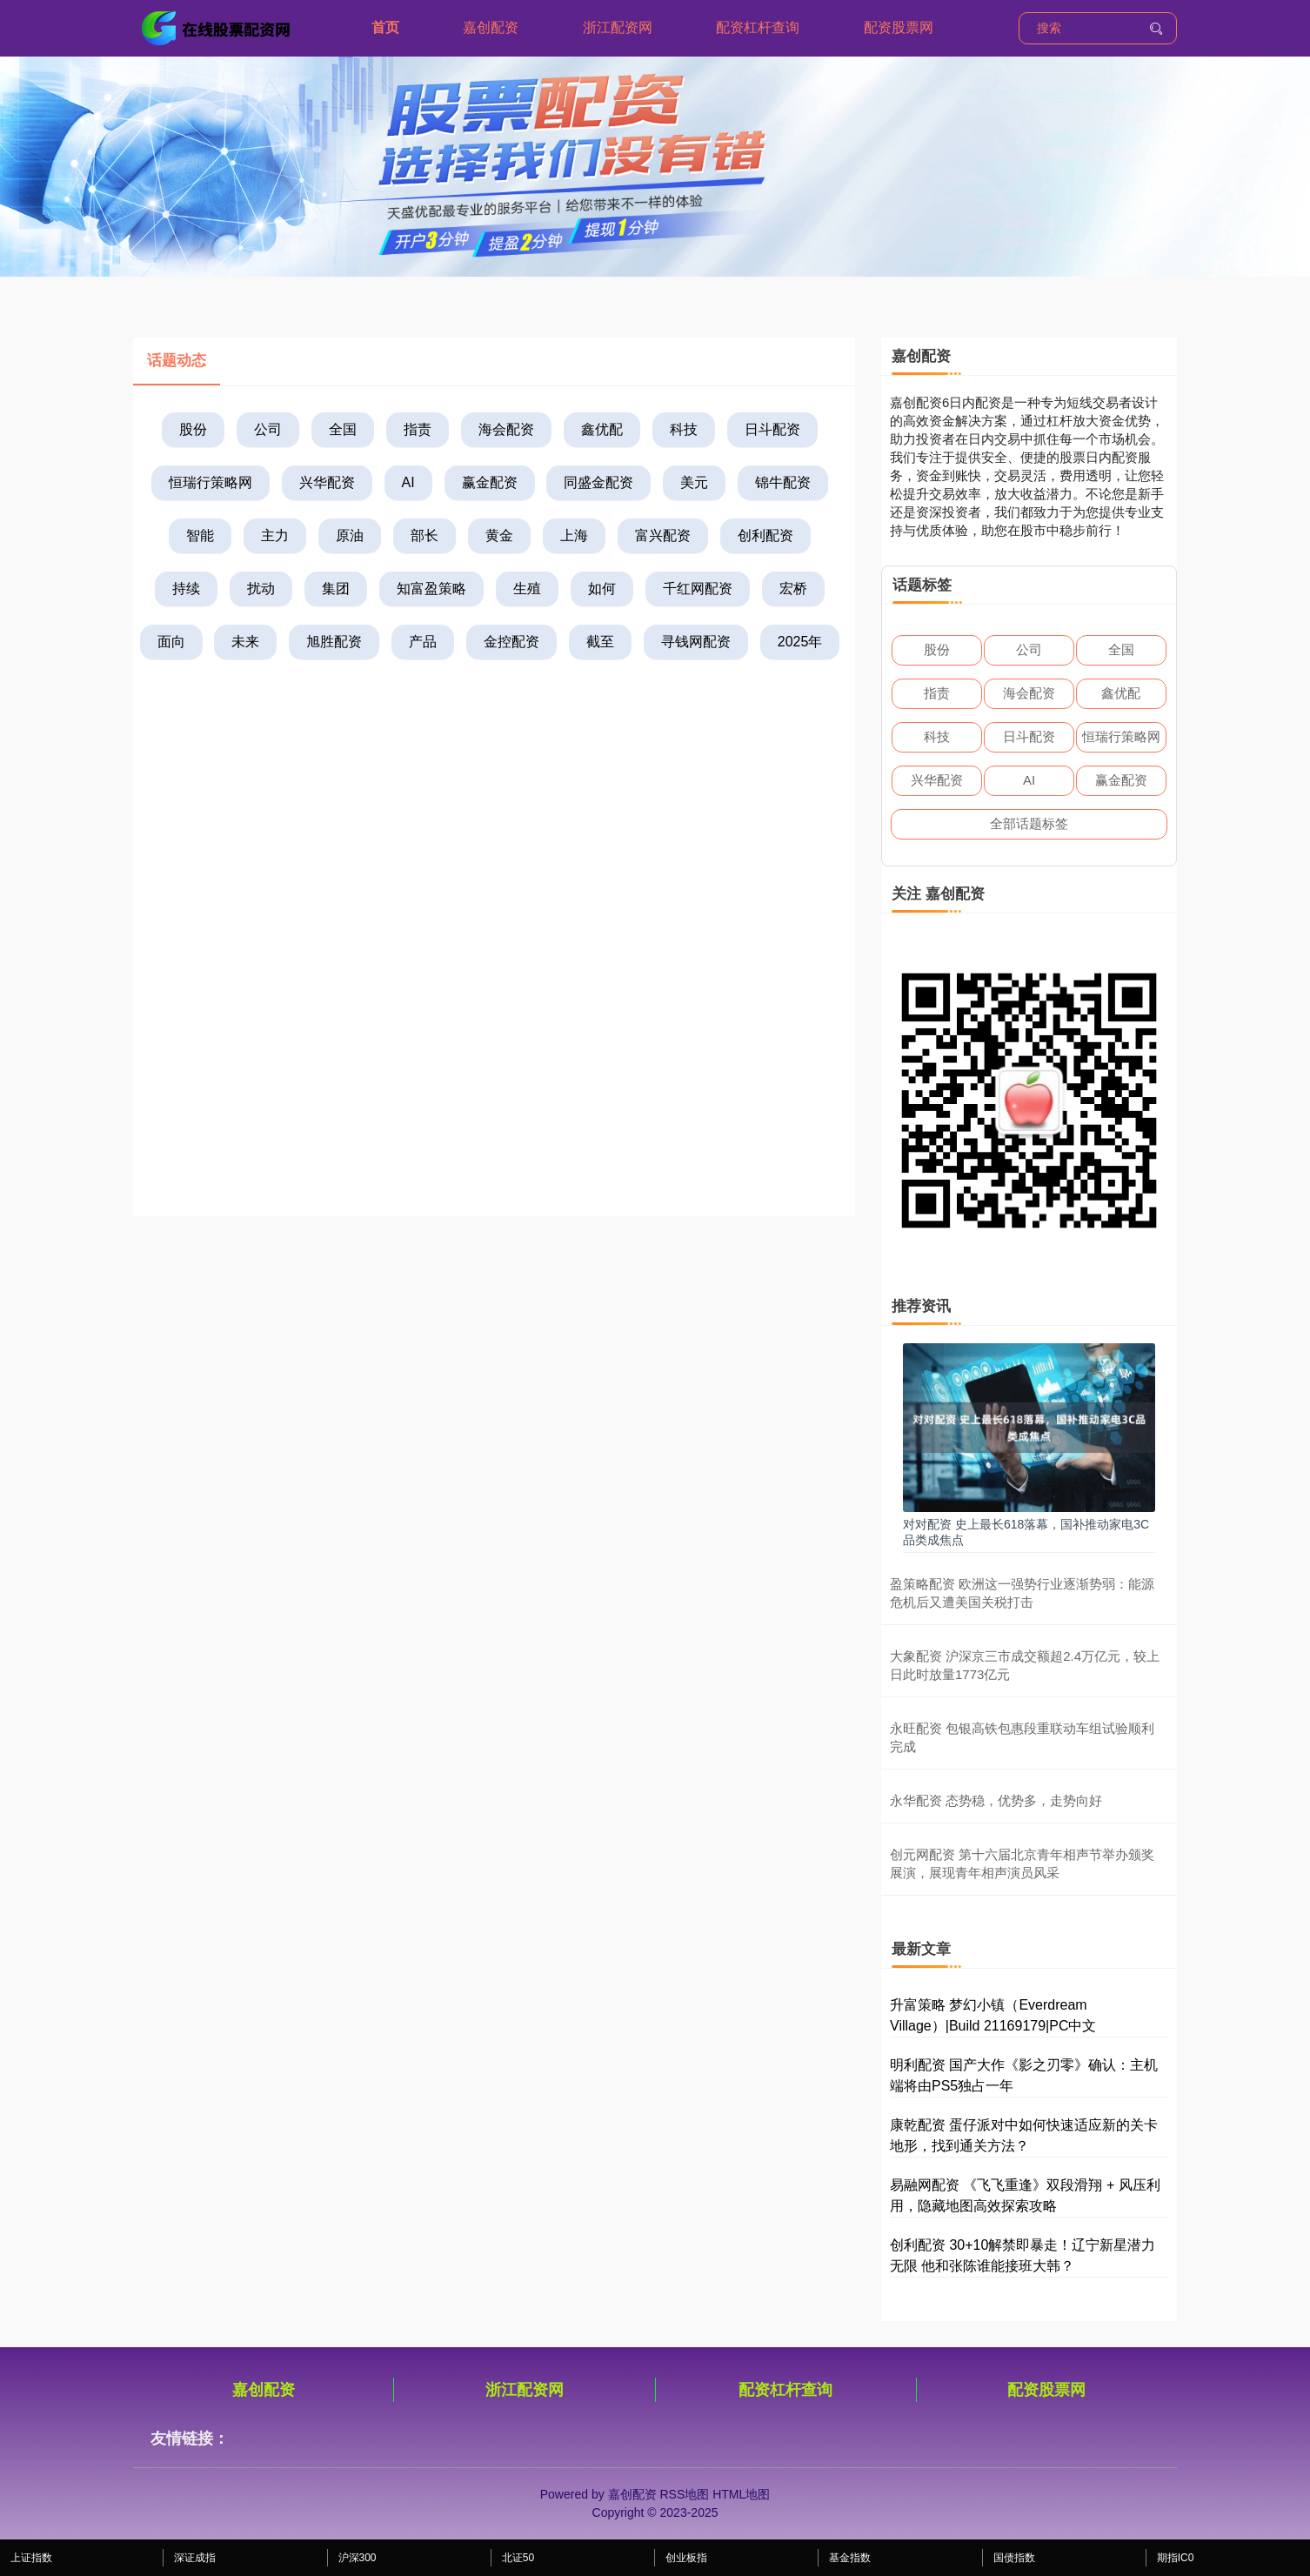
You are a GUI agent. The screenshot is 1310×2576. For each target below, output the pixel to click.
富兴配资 (663, 535)
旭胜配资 (334, 641)
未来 (245, 641)
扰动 (261, 588)
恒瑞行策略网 (210, 482)
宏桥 (793, 588)
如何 (602, 588)
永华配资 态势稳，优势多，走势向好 (996, 1800)
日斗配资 (772, 429)
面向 (171, 641)
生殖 (527, 588)
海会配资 (506, 429)
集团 (336, 588)
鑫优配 (602, 429)
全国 (343, 429)
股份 (193, 429)
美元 (694, 482)
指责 (417, 429)
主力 (275, 535)
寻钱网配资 (696, 641)
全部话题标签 (1029, 823)
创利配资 (765, 535)
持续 (186, 588)
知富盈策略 (431, 588)
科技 (684, 429)
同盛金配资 (598, 482)
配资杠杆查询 (757, 27)
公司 (268, 429)
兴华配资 (327, 482)
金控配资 (511, 641)
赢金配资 (490, 482)
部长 (424, 535)
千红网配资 (697, 588)
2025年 (800, 641)
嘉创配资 (490, 27)
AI (408, 482)
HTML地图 (741, 2494)
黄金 (499, 535)
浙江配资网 (617, 27)
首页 (385, 27)
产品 (423, 641)
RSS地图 (684, 2494)
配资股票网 (898, 27)
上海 (574, 535)
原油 (350, 535)
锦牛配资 (783, 482)
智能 (200, 535)
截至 (600, 641)
